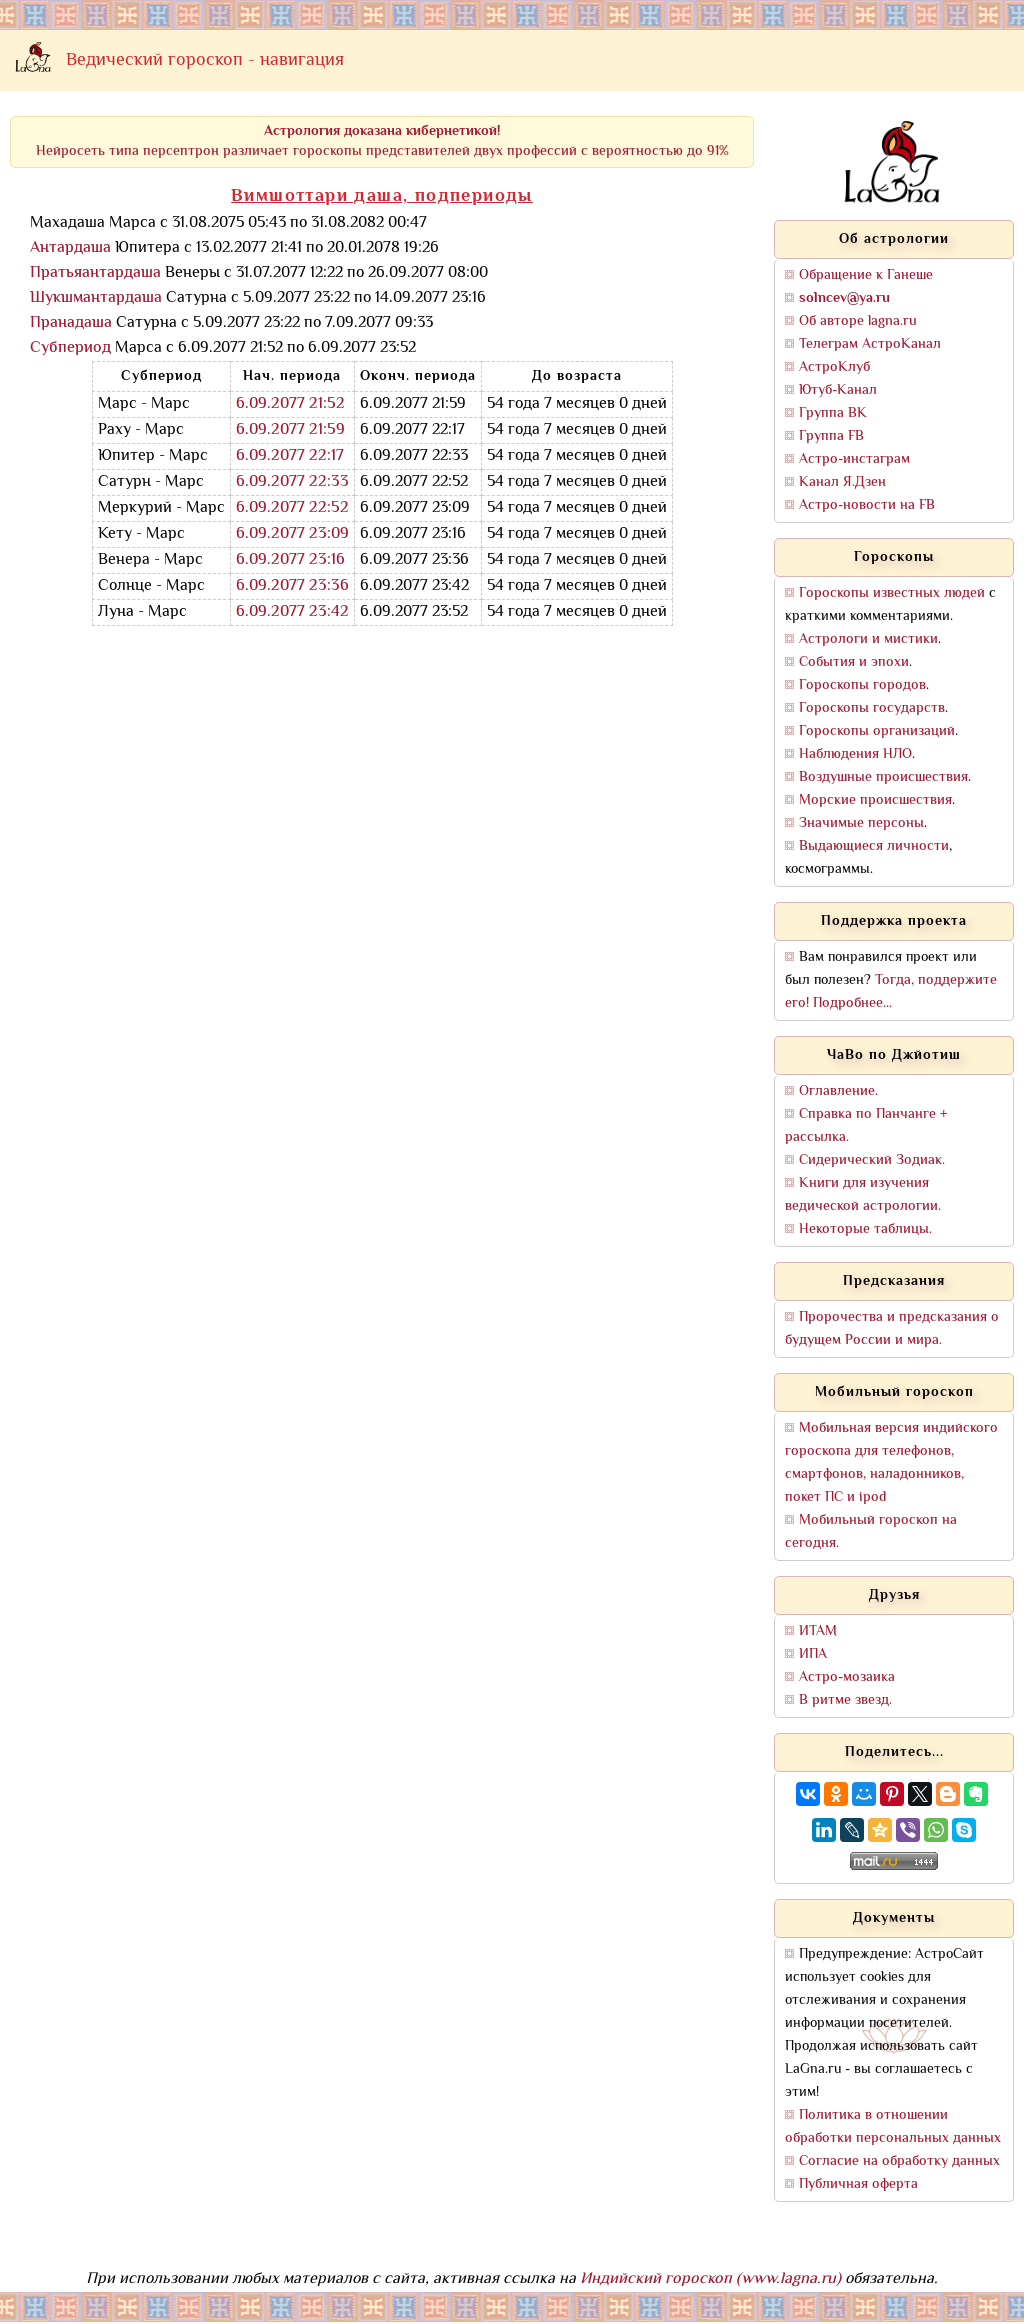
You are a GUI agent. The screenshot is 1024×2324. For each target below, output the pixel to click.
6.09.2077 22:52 (292, 508)
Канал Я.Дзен (842, 482)
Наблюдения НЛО (855, 754)
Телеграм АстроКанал (870, 344)
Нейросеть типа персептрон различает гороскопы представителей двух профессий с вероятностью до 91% (382, 141)
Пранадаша (71, 323)
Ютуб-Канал (838, 390)
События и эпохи (854, 662)
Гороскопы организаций (877, 731)
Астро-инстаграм (854, 459)
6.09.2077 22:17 (290, 456)
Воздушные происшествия (883, 777)
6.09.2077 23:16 (290, 560)
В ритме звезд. (845, 1700)
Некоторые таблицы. (865, 1229)
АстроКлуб (834, 367)
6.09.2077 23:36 (292, 586)
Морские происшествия (875, 800)
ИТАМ (818, 1631)
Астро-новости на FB (867, 505)
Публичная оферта (858, 2184)
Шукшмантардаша (96, 298)
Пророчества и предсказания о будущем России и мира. (892, 1329)
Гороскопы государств (872, 708)
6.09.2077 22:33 (292, 482)
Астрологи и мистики (868, 639)
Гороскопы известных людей (892, 593)
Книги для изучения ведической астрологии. (863, 1195)
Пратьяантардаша (95, 273)
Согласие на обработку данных (899, 2161)
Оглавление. (838, 1091)
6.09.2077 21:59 (290, 430)
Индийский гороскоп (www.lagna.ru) (710, 2279)
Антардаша (70, 248)
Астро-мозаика (847, 1677)
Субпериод (70, 348)
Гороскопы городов (862, 685)
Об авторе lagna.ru (858, 321)
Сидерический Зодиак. (872, 1160)
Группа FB (831, 436)
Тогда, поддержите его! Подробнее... (891, 992)
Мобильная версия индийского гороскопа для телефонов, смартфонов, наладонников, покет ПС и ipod (891, 1463)
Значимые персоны (861, 823)
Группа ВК (833, 413)
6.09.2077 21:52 (290, 404)
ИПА (813, 1654)
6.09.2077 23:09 (292, 534)
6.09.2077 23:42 (292, 612)
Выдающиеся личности (874, 846)
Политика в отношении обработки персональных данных (893, 2127)
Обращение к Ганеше (866, 275)
